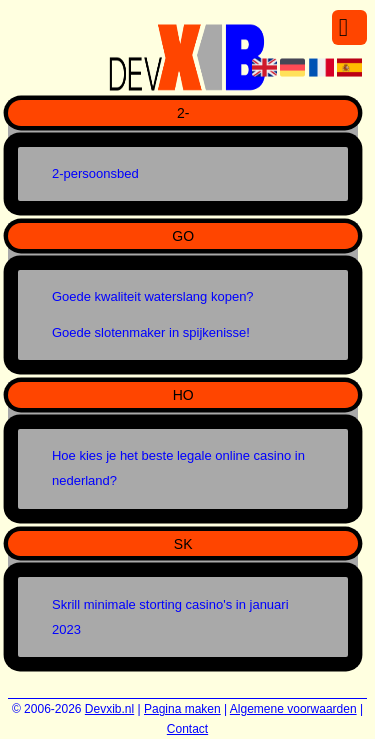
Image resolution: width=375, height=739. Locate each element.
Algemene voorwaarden (293, 709)
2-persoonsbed (95, 173)
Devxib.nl (109, 709)
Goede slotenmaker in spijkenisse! (151, 332)
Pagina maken (182, 709)
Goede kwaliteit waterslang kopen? (153, 296)
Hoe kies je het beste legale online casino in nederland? (178, 468)
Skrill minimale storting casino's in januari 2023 (170, 617)
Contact (187, 729)
